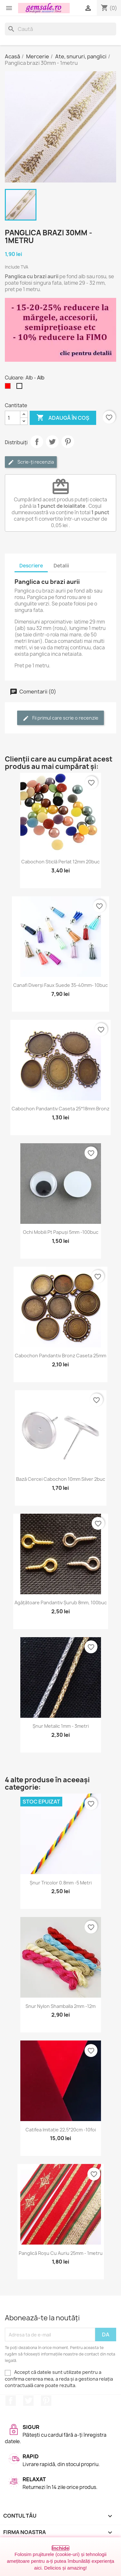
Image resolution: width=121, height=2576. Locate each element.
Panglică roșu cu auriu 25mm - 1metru (61, 2253)
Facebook (10, 2400)
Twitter (28, 2400)
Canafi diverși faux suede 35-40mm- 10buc (60, 985)
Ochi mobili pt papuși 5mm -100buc (60, 1232)
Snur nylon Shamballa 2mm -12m (60, 2006)
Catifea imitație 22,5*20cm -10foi (60, 2130)
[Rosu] (9, 387)
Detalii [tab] (61, 565)
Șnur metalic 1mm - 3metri (61, 1726)
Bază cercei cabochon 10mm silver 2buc (60, 1479)
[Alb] (20, 387)
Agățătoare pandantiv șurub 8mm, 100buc (61, 1602)
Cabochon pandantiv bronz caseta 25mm (60, 1355)
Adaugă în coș (62, 418)
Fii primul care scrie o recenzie (60, 718)
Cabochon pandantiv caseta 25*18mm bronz (60, 1109)
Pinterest (67, 441)
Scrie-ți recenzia (31, 462)
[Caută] (60, 29)
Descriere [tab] (31, 565)
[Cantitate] (12, 418)
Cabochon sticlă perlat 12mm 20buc (60, 862)
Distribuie (36, 441)
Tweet (52, 441)
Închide (60, 2548)
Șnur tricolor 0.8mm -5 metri (61, 1883)
